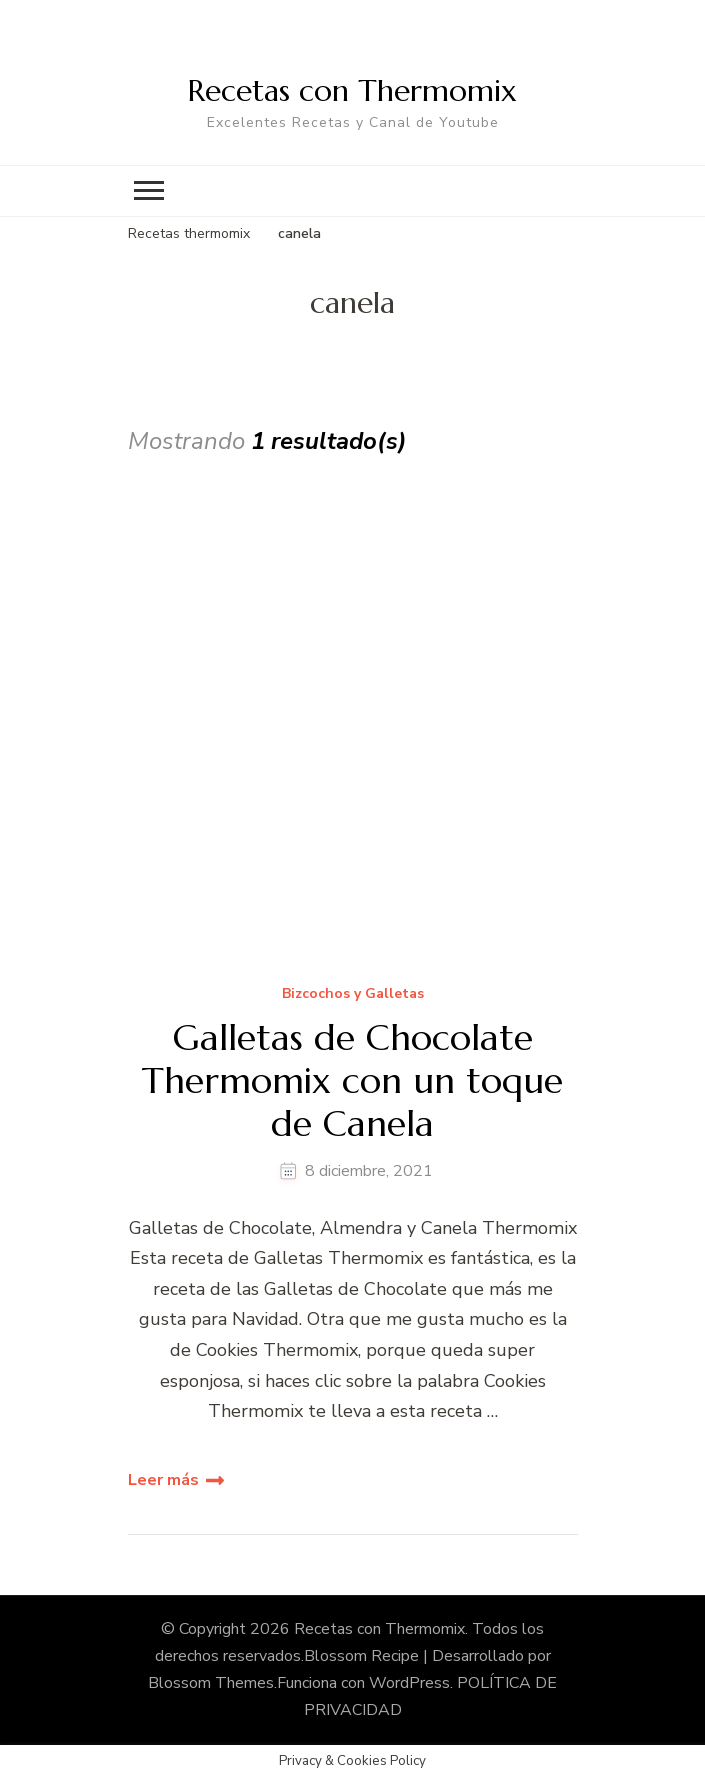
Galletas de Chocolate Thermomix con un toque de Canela (352, 1081)
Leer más (163, 1480)
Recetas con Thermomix (352, 90)
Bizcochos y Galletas (353, 994)
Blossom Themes (211, 1683)
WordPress (409, 1683)
